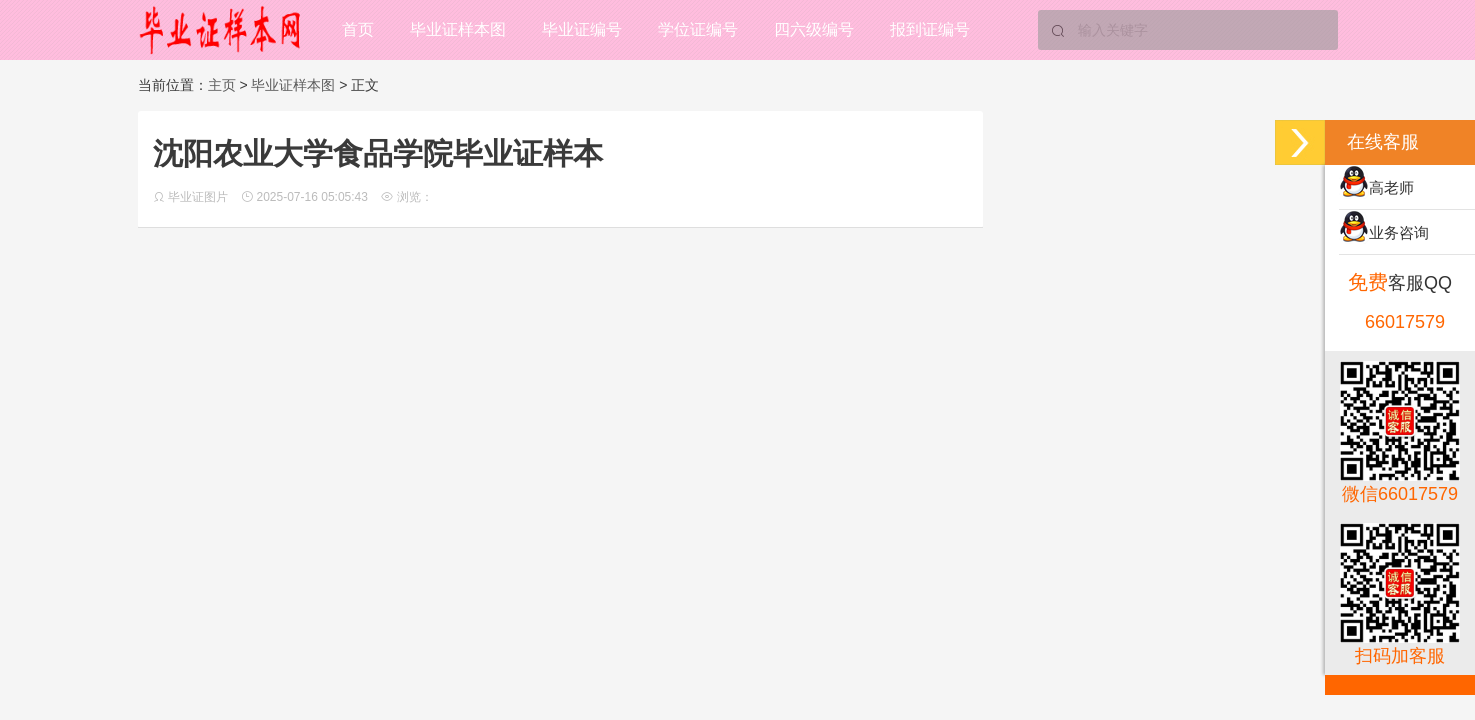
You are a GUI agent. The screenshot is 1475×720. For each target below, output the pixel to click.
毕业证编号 (582, 29)
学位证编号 (698, 29)
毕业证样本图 (458, 29)
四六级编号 (814, 29)
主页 (222, 85)
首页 (358, 29)
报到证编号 (930, 29)
